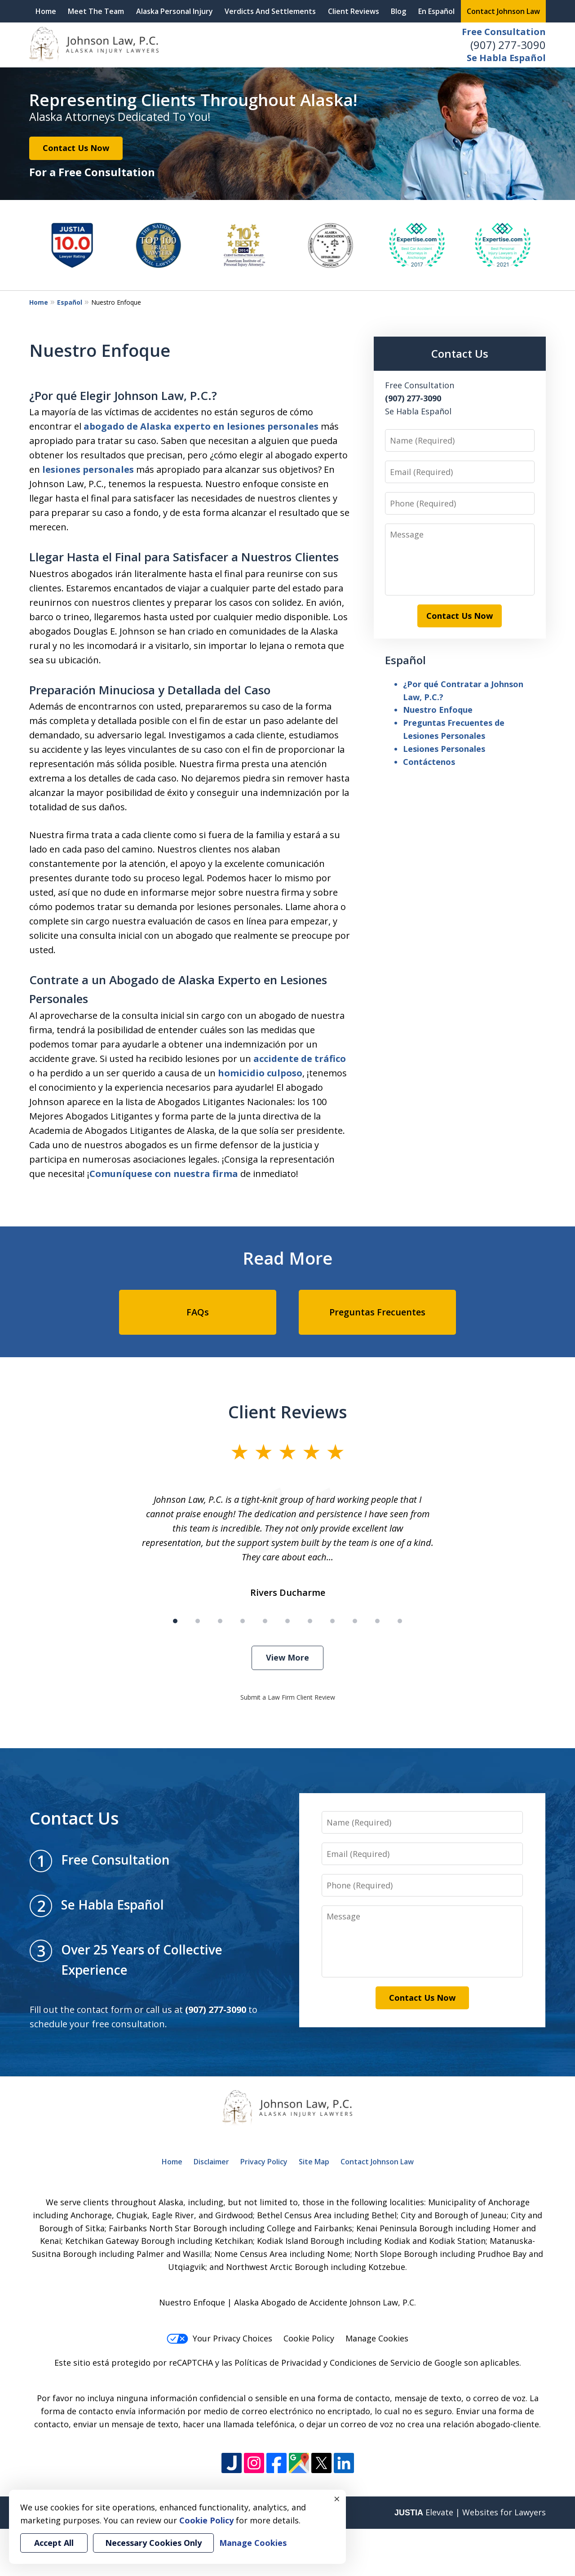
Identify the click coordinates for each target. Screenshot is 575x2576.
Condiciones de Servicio (375, 2362)
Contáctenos (429, 761)
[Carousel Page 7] (310, 1621)
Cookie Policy (308, 2338)
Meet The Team (96, 11)
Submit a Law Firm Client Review (287, 1697)
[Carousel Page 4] (242, 1621)
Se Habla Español (506, 58)
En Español (436, 11)
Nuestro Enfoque (438, 709)
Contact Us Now (76, 147)
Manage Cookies (376, 2338)
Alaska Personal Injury (174, 11)
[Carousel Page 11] (400, 1621)
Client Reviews (353, 11)
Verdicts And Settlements (270, 11)
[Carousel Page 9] (355, 1621)
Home (45, 11)
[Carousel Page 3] (220, 1621)
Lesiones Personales (444, 748)
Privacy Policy (264, 2162)
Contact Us (459, 353)
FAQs (197, 1312)
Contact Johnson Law (503, 11)
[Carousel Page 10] (377, 1621)
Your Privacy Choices (219, 2338)
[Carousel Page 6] (287, 1621)
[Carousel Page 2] (197, 1621)
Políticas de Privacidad (277, 2362)
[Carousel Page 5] (265, 1621)
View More (287, 1657)
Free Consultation (504, 32)
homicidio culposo (260, 1073)
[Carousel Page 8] (332, 1621)
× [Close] (337, 2498)
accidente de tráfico (299, 1059)
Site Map (314, 2162)
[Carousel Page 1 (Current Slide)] (175, 1621)
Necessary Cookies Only (153, 2542)
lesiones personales (88, 469)
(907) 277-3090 (508, 44)
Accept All (54, 2542)
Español (69, 302)
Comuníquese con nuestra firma (163, 1174)
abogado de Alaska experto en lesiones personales (201, 426)
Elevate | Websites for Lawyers (470, 2512)
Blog (398, 11)
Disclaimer (211, 2162)
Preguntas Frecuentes (377, 1312)
